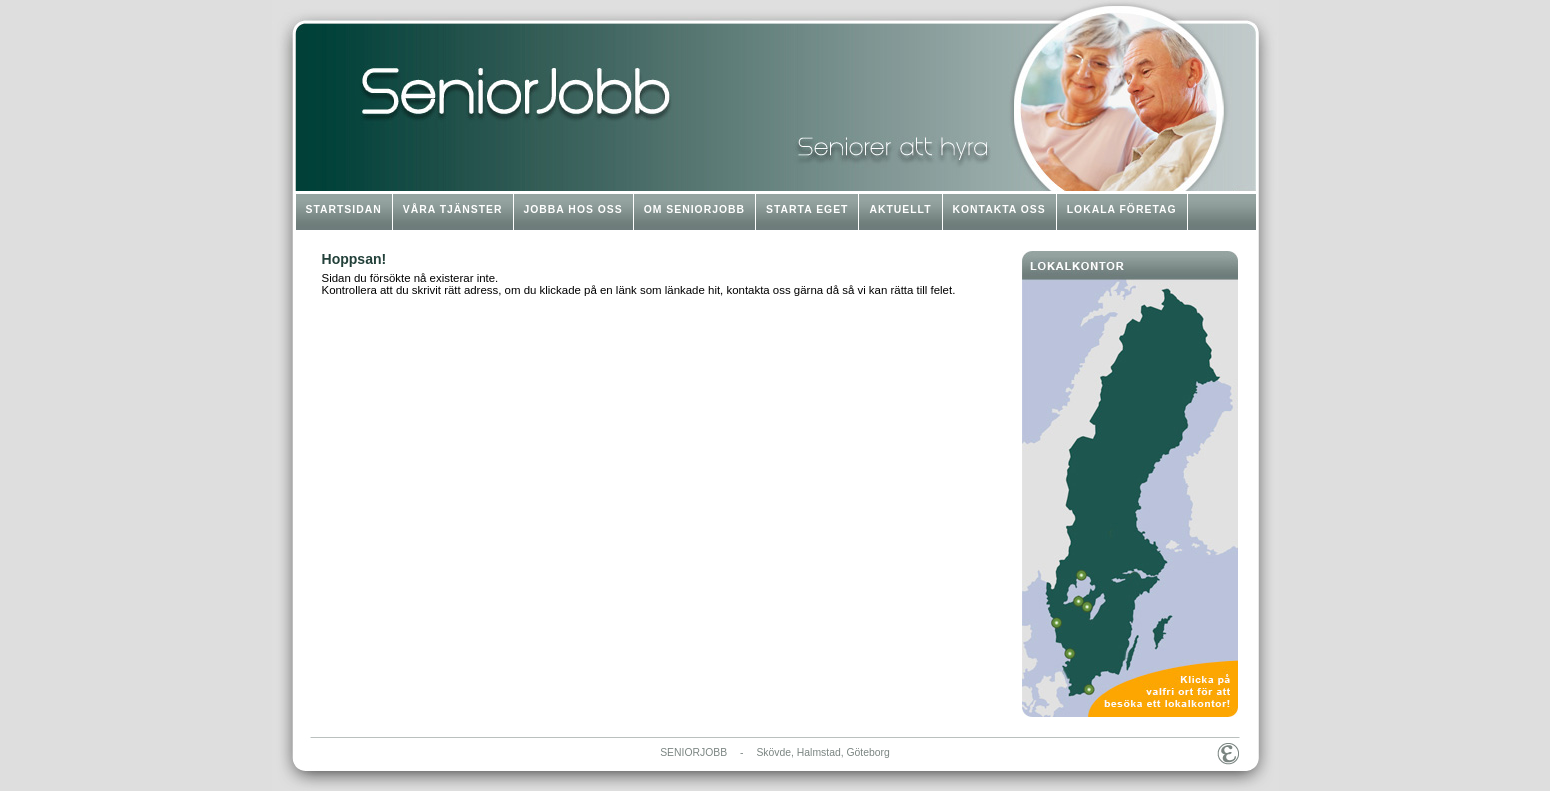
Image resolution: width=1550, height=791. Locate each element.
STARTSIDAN (344, 209)
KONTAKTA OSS (999, 209)
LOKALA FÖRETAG (1122, 209)
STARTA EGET (807, 209)
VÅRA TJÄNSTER (453, 209)
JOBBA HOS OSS (573, 209)
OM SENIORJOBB (694, 209)
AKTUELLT (900, 209)
